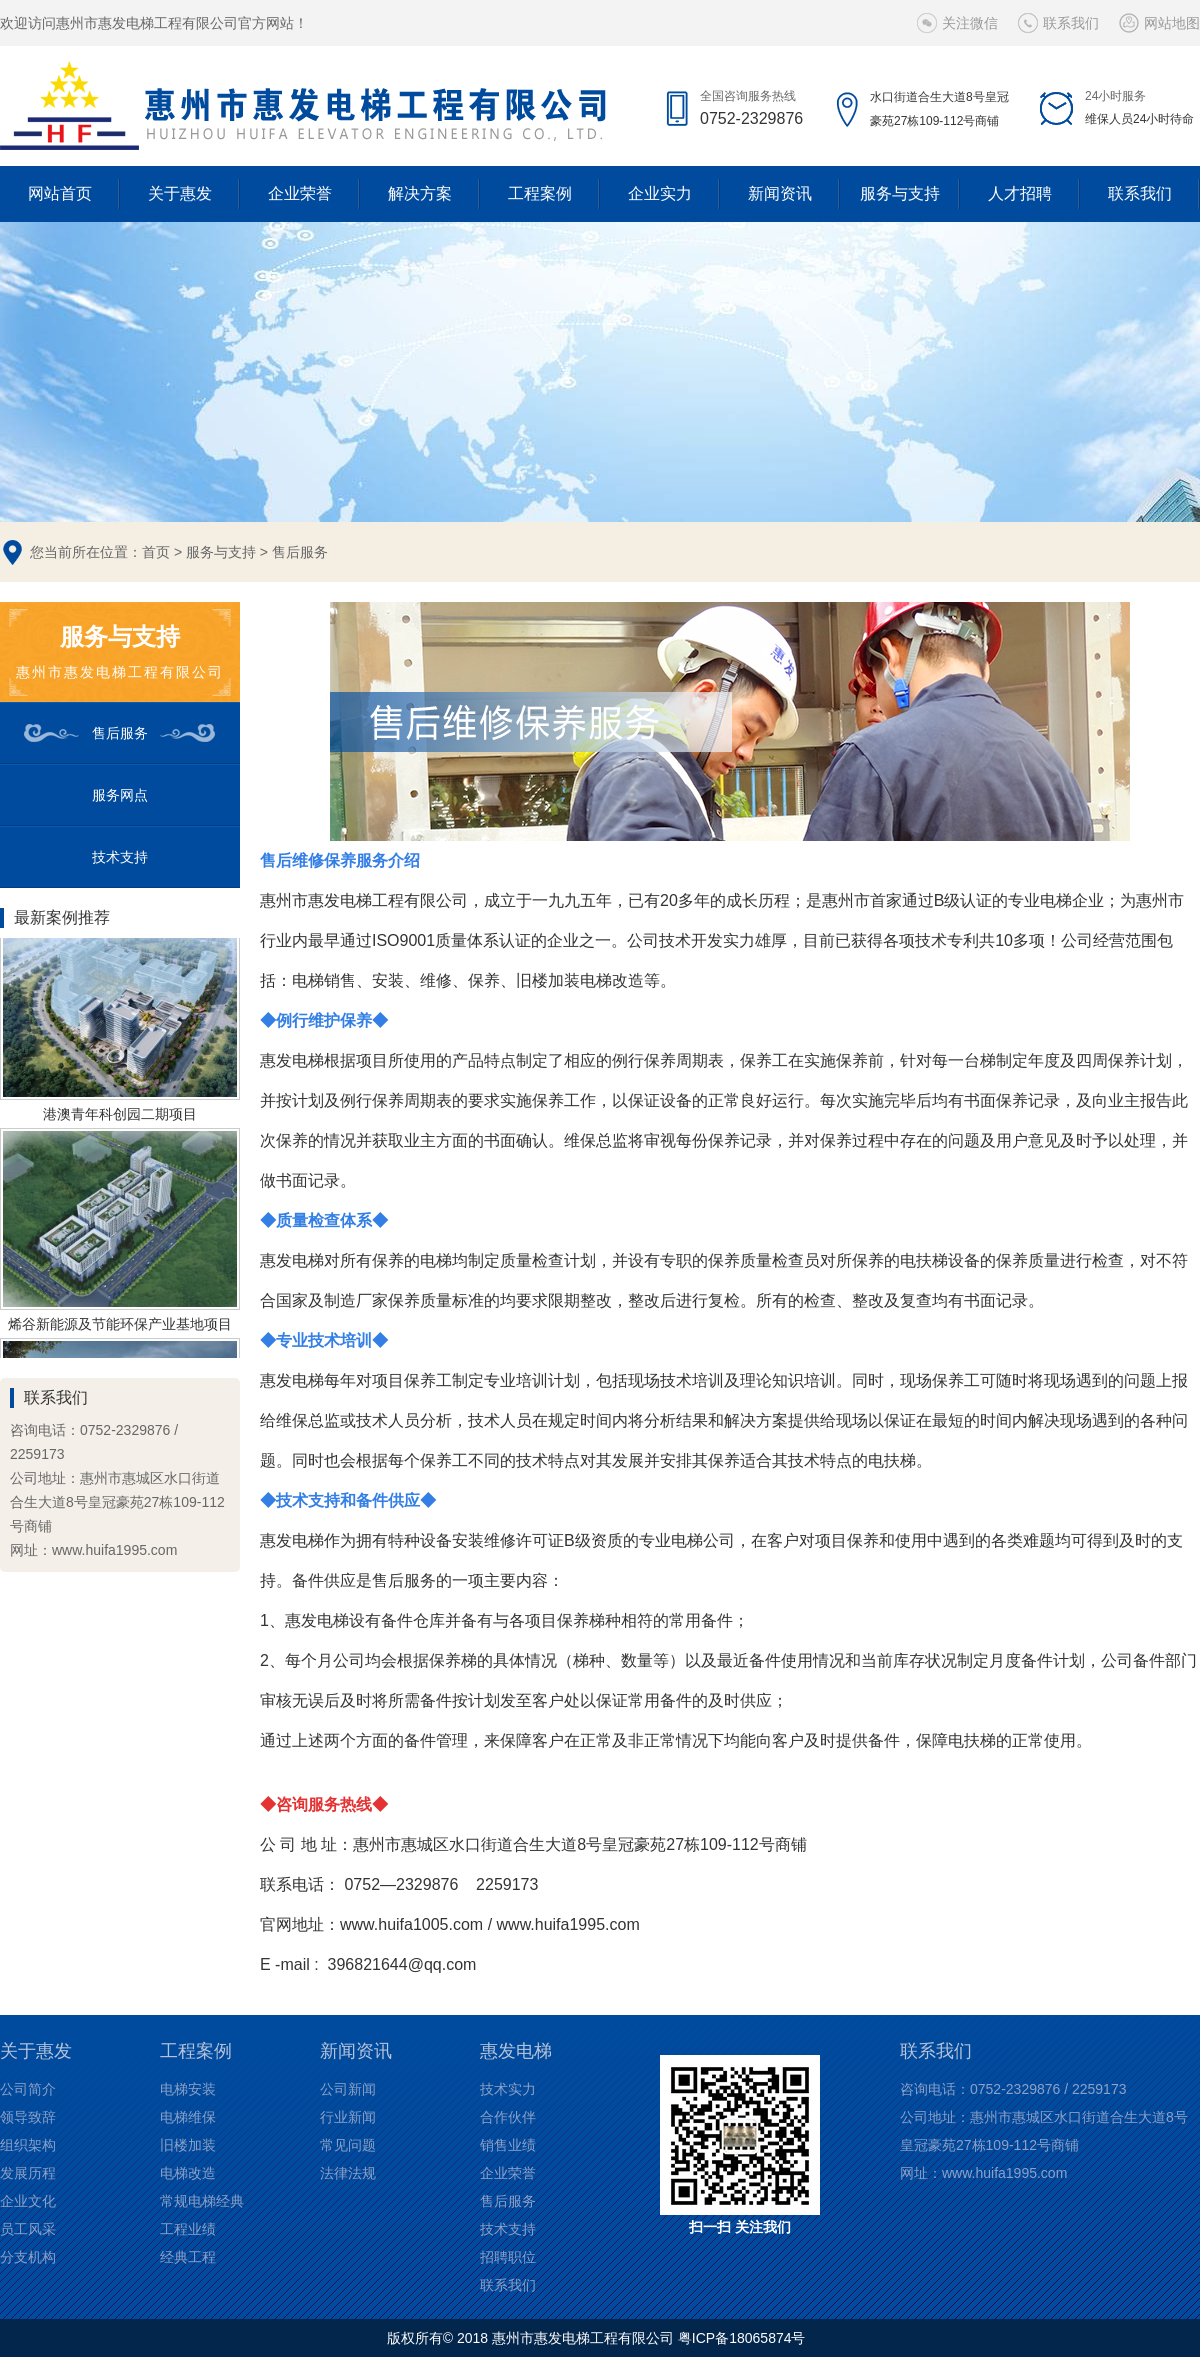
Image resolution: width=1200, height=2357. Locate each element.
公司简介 (28, 2089)
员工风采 (28, 2229)
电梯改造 (188, 2173)
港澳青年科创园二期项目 (120, 1118)
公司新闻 (348, 2089)
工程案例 (540, 193)
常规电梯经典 (202, 2201)
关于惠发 (180, 193)
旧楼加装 (188, 2145)
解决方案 (420, 193)
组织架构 (28, 2145)
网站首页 (60, 193)
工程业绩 (188, 2229)
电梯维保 (188, 2117)
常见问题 (348, 2145)
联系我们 (1071, 23)
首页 (156, 552)
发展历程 (28, 2173)
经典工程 (188, 2257)
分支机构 (28, 2257)
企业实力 (660, 193)
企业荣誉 (300, 193)
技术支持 (120, 857)
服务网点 (120, 795)
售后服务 (300, 552)
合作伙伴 (508, 2117)
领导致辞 (28, 2117)
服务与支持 (900, 193)
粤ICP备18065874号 (742, 2338)
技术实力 (508, 2089)
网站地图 (1172, 23)
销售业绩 (508, 2145)
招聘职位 (508, 2257)
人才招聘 (1020, 193)
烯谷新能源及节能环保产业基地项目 (120, 1328)
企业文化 (28, 2201)
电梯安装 (188, 2089)
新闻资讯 (780, 193)
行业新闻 (348, 2117)
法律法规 (348, 2173)
